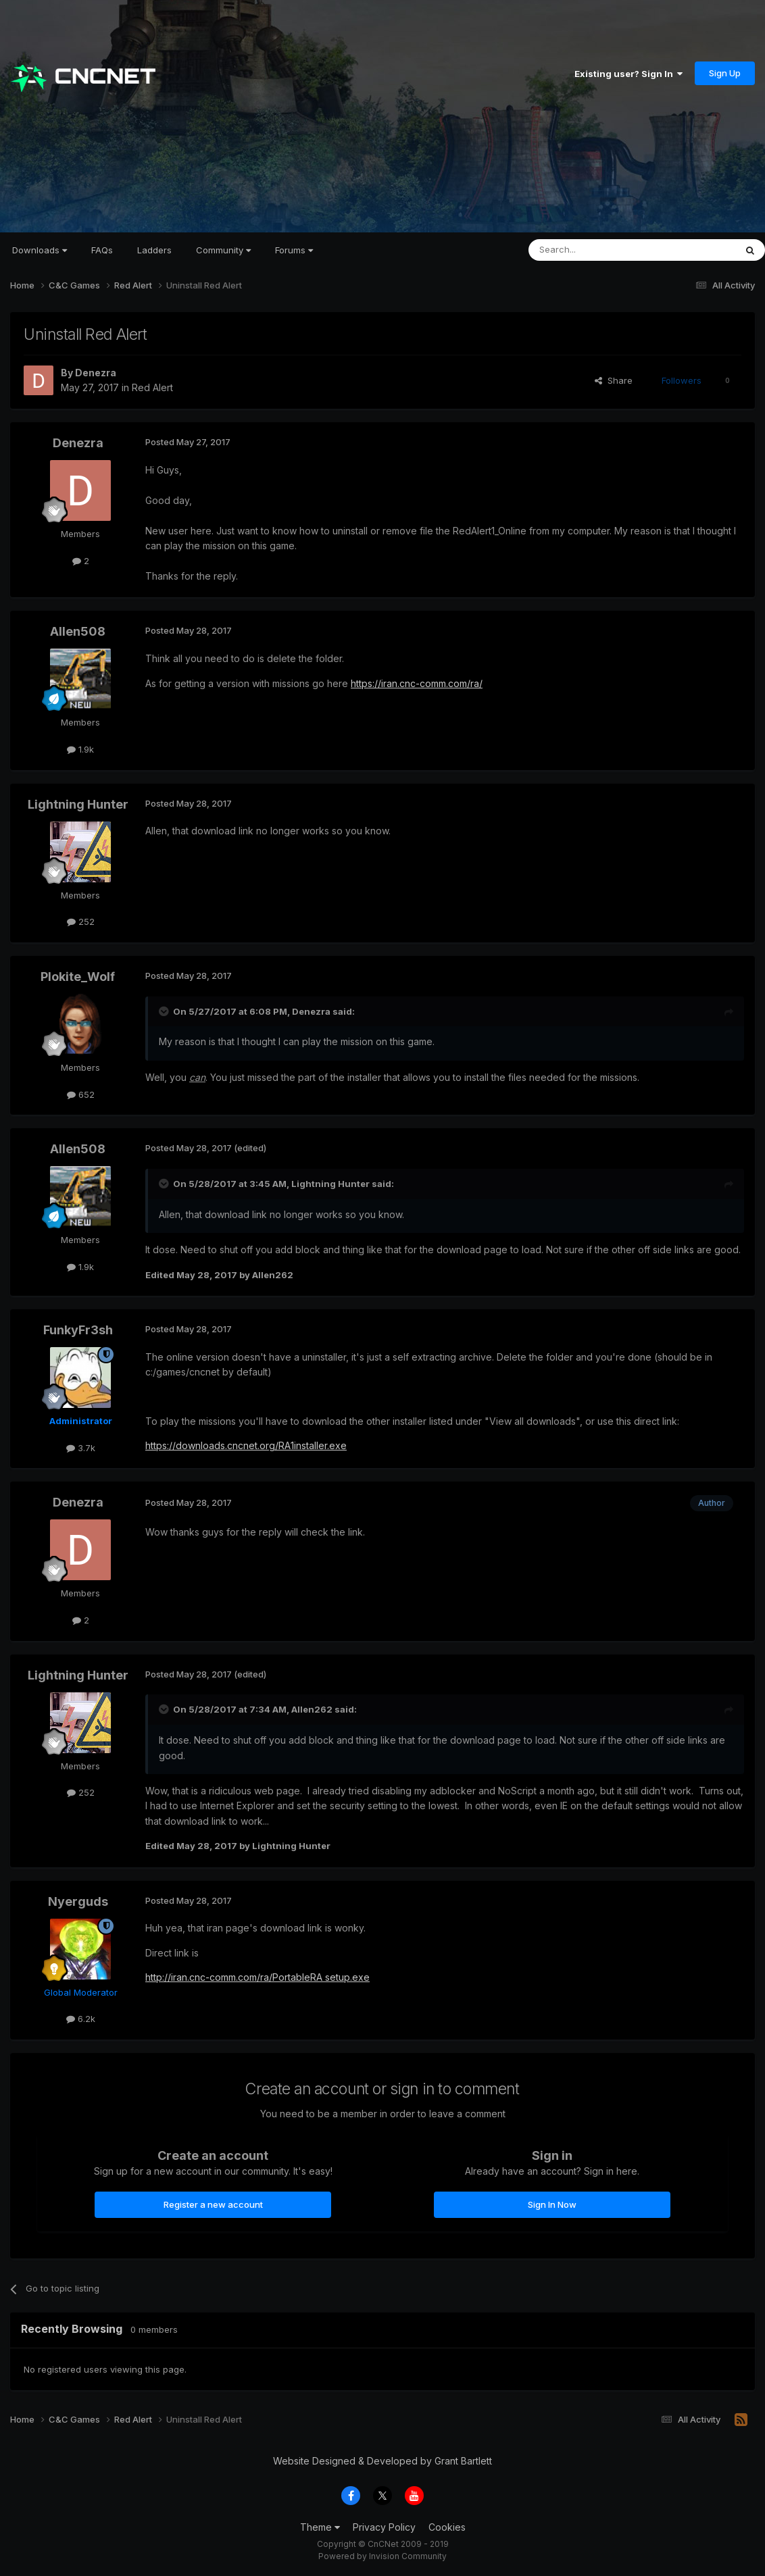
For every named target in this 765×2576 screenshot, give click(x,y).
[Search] (597, 250)
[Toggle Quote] (165, 1011)
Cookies (447, 2527)
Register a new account (213, 2204)
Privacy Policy (384, 2527)
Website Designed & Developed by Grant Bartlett (382, 2461)
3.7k (80, 1447)
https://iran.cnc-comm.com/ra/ (417, 683)
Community (223, 250)
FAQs (102, 250)
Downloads (39, 250)
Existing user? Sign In (628, 73)
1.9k (80, 749)
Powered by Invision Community (382, 2556)
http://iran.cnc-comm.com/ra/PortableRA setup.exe (257, 1977)
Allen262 (311, 1709)
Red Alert (152, 387)
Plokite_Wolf (78, 976)
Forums (294, 250)
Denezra (95, 372)
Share (614, 380)
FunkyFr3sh (78, 1330)
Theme (320, 2527)
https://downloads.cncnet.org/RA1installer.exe (246, 1445)
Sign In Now (552, 2204)
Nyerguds (78, 1901)
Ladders (154, 250)
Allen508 (77, 631)
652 (81, 1094)
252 (81, 921)
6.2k (80, 2018)
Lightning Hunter (78, 804)
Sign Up (725, 73)
